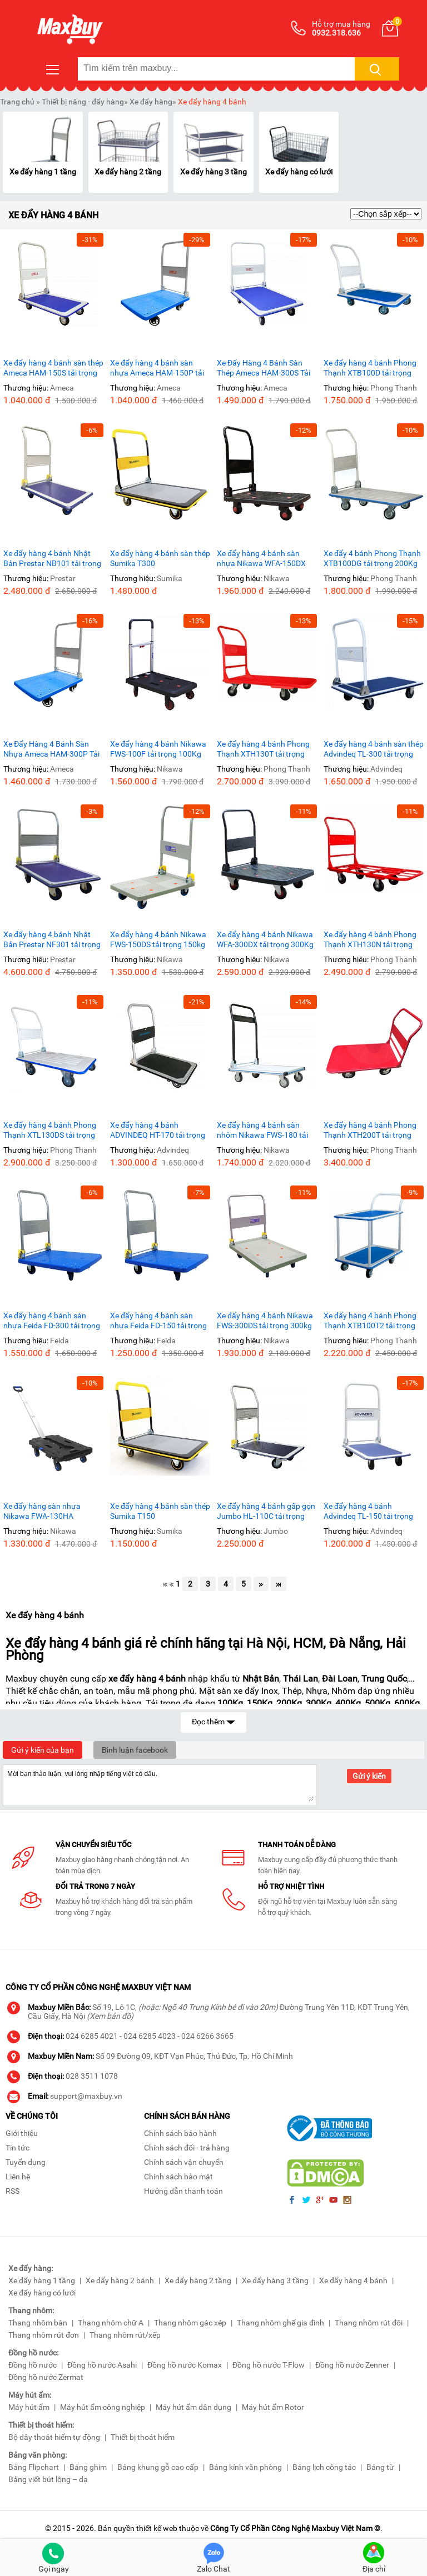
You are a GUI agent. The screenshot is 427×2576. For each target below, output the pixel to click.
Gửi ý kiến (369, 1776)
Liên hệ (18, 2176)
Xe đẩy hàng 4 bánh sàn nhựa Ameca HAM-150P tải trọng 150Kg (157, 368)
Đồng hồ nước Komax (184, 2364)
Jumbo (276, 1531)
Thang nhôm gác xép (190, 2322)
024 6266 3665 (207, 2036)
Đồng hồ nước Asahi (102, 2364)
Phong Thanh (393, 387)
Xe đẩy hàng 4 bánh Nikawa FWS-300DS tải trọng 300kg (265, 1320)
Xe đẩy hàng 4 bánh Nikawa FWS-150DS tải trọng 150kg (158, 939)
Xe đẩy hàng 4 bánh (212, 101)
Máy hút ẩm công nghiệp (102, 2407)
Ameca (62, 387)
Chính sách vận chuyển (184, 2162)
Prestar (63, 578)
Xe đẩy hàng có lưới (298, 171)
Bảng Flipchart (33, 2467)
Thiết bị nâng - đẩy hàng (83, 101)
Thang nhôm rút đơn (43, 2334)
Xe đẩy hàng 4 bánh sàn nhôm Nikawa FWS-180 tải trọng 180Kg (262, 1130)
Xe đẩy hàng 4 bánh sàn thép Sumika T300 (160, 558)
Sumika (169, 578)
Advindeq (386, 768)
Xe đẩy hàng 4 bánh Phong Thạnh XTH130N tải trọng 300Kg (370, 939)
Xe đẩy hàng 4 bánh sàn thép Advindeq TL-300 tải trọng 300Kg (374, 749)
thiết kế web (156, 2528)
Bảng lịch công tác (324, 2467)
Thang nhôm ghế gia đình (280, 2322)
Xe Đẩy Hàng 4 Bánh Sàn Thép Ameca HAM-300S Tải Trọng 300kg (263, 368)
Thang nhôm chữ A (110, 2322)
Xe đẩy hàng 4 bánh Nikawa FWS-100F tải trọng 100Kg (158, 748)
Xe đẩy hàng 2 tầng (128, 171)
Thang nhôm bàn (37, 2322)
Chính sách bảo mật (178, 2176)
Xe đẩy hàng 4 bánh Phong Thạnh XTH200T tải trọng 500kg (370, 1130)
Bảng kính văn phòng (245, 2467)
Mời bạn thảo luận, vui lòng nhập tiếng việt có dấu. (160, 1784)
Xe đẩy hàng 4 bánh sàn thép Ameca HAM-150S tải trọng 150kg (53, 368)
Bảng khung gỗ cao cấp (157, 2467)
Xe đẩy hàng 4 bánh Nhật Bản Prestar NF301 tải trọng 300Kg (52, 939)
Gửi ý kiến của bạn (42, 1749)
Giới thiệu (22, 2133)
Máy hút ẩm (28, 2407)
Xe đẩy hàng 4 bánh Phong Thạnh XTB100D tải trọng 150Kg (370, 368)
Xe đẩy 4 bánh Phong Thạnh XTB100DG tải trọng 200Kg (372, 558)
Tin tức (17, 2147)
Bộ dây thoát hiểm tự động (54, 2437)
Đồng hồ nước (32, 2364)
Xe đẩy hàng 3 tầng (213, 171)
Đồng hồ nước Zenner (352, 2364)
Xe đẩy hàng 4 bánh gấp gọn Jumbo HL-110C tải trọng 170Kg (266, 1511)
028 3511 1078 (92, 2076)
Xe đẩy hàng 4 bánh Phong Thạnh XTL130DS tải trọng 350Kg (49, 1130)
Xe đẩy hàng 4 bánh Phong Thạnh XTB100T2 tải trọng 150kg (370, 1320)
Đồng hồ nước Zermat (45, 2377)
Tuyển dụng (26, 2162)
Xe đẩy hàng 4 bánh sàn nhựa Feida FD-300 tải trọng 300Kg (51, 1320)
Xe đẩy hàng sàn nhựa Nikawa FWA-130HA (42, 1511)
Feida (59, 1340)
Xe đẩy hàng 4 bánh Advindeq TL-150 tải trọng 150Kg (368, 1511)
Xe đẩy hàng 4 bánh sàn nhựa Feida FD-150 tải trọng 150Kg (158, 1320)
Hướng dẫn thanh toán (183, 2191)
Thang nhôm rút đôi (369, 2322)
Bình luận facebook (135, 1749)
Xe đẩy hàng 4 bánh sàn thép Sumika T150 (160, 1511)
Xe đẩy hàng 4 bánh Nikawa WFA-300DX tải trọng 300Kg (265, 939)
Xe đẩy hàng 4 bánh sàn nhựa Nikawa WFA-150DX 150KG (261, 558)
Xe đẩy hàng (151, 101)
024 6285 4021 (92, 2036)
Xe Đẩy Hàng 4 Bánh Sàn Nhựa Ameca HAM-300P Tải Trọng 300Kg (51, 749)
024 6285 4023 (149, 2036)
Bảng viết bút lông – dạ (48, 2479)
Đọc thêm (213, 1720)
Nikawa (277, 578)
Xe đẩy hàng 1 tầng (42, 171)
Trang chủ (17, 101)
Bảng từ (380, 2467)
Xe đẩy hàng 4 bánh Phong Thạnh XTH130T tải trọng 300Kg (263, 749)
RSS (12, 2191)
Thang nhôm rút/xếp (125, 2334)
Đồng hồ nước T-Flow (268, 2364)
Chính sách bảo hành (180, 2133)
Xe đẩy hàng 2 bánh (120, 2280)
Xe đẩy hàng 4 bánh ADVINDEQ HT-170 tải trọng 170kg (157, 1130)
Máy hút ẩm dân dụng (193, 2407)
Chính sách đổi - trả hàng (187, 2147)
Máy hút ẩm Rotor (273, 2407)
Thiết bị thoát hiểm (143, 2437)
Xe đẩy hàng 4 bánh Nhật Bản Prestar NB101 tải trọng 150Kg (52, 558)
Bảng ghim (88, 2467)
